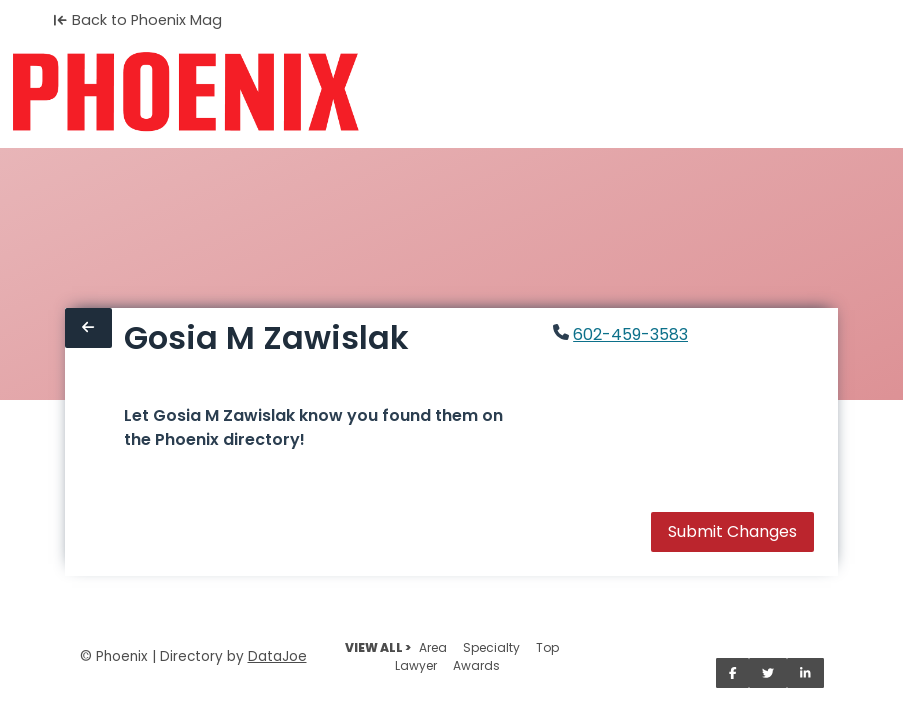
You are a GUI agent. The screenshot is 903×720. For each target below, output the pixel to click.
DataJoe (277, 656)
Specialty (491, 647)
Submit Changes (732, 531)
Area (433, 647)
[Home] (185, 92)
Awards (476, 665)
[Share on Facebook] (733, 673)
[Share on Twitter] (768, 673)
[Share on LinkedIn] (805, 673)
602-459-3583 (630, 334)
